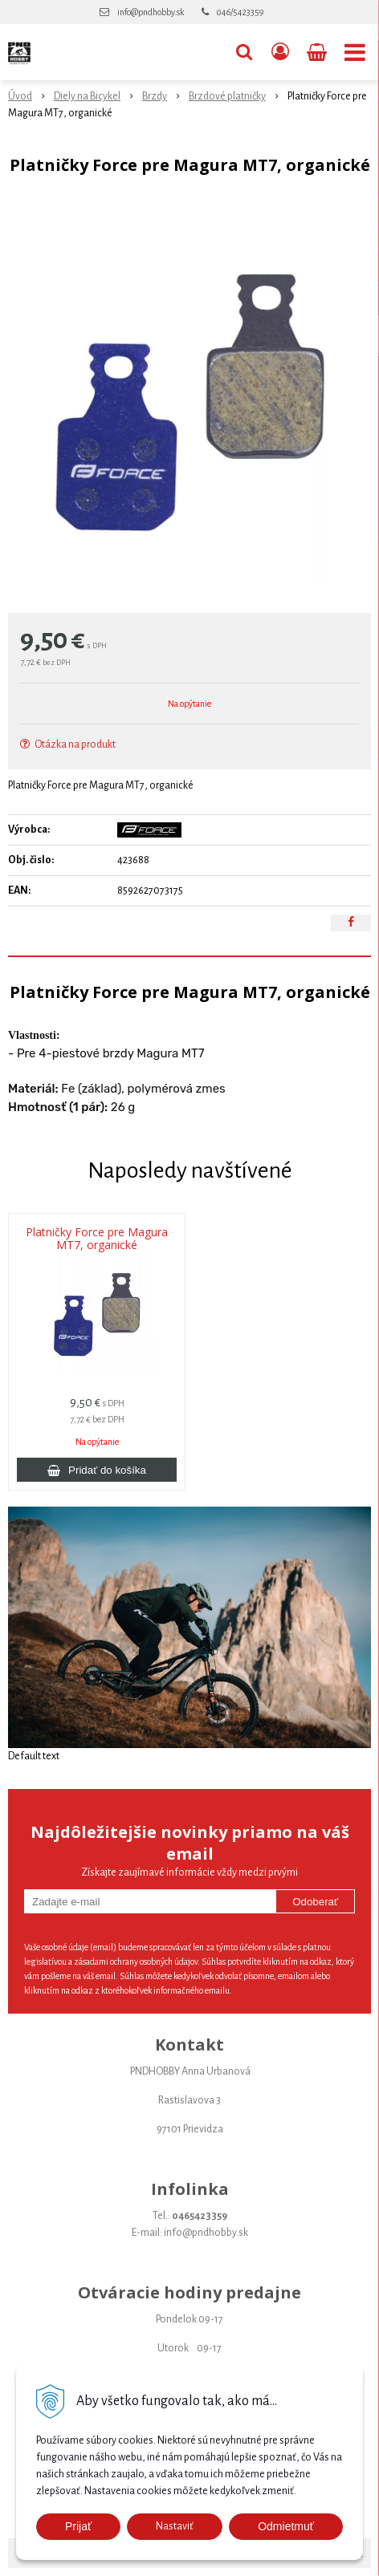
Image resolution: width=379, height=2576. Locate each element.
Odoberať (315, 1902)
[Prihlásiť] (280, 52)
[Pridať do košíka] (97, 1470)
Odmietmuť (286, 2526)
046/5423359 (240, 12)
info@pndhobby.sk (150, 12)
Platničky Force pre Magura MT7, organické (97, 1238)
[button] (244, 52)
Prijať (78, 2526)
